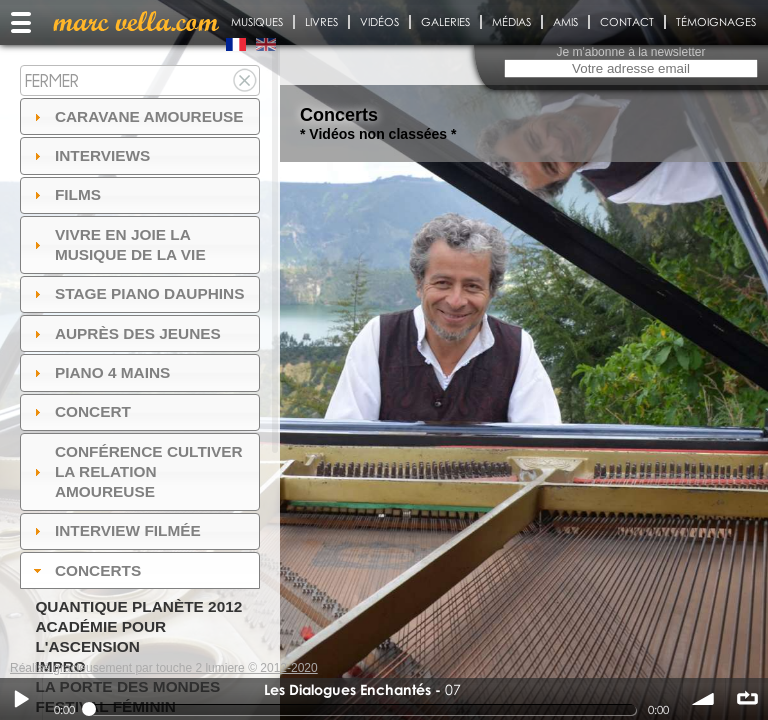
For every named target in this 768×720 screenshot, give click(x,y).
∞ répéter (747, 699)
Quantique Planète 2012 (138, 606)
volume (704, 699)
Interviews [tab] (90, 155)
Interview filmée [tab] (115, 530)
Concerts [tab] (85, 570)
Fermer (52, 80)
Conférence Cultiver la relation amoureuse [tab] (136, 471)
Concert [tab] (80, 411)
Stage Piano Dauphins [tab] (137, 293)
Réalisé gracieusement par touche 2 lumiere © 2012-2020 (164, 668)
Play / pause (21, 699)
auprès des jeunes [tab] (125, 333)
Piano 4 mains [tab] (100, 372)
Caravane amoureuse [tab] (136, 116)
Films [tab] (65, 194)
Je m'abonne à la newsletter (630, 52)
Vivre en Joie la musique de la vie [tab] (117, 244)
